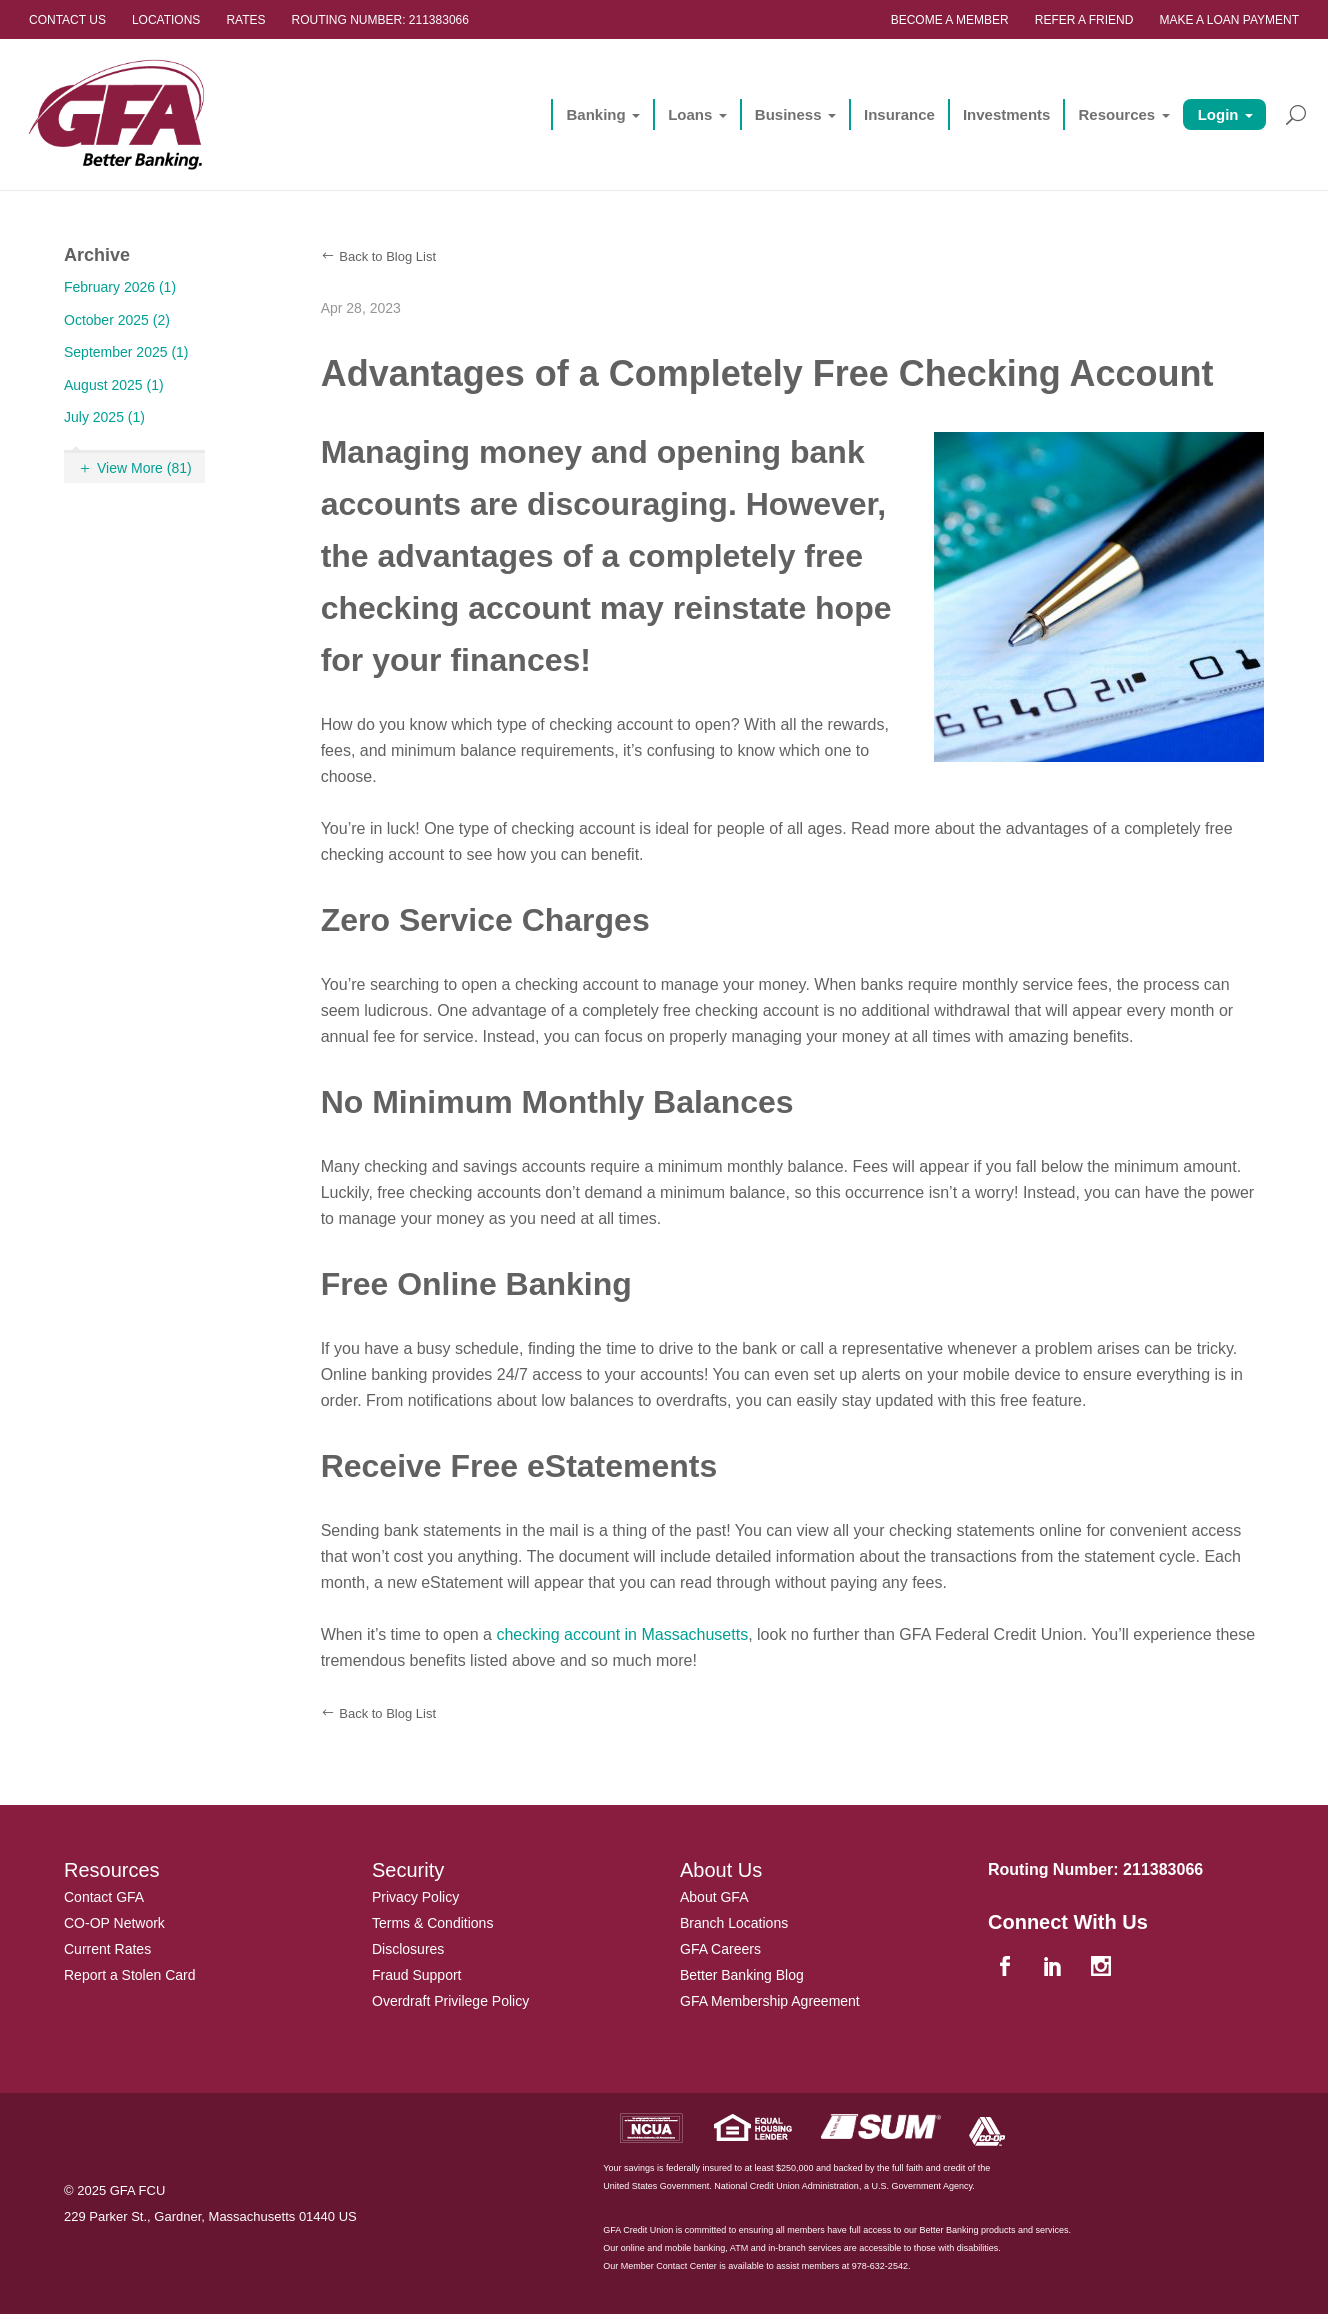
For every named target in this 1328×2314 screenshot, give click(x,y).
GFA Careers (720, 1949)
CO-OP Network (114, 1923)
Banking (595, 114)
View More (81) (144, 468)
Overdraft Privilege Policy (450, 2001)
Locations (166, 20)
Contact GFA (104, 1897)
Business (788, 114)
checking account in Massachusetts (622, 1634)
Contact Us (67, 20)
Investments (1007, 114)
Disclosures (408, 1949)
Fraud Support (417, 1975)
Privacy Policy (415, 1897)
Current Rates (107, 1949)
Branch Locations (734, 1923)
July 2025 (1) (104, 417)
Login (1218, 114)
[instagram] (1103, 1967)
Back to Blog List (387, 256)
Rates (245, 20)
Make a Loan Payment (1229, 20)
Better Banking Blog (742, 1975)
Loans (690, 114)
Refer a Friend (1084, 20)
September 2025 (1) (126, 352)
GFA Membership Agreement (770, 2001)
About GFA (714, 1897)
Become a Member (950, 20)
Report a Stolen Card (130, 1975)
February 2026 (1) (120, 287)
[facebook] (1007, 1967)
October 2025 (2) (117, 320)
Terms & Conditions (432, 1923)
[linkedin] (1055, 1967)
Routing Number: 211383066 (380, 20)
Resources (1116, 114)
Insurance (899, 114)
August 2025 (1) (114, 385)
